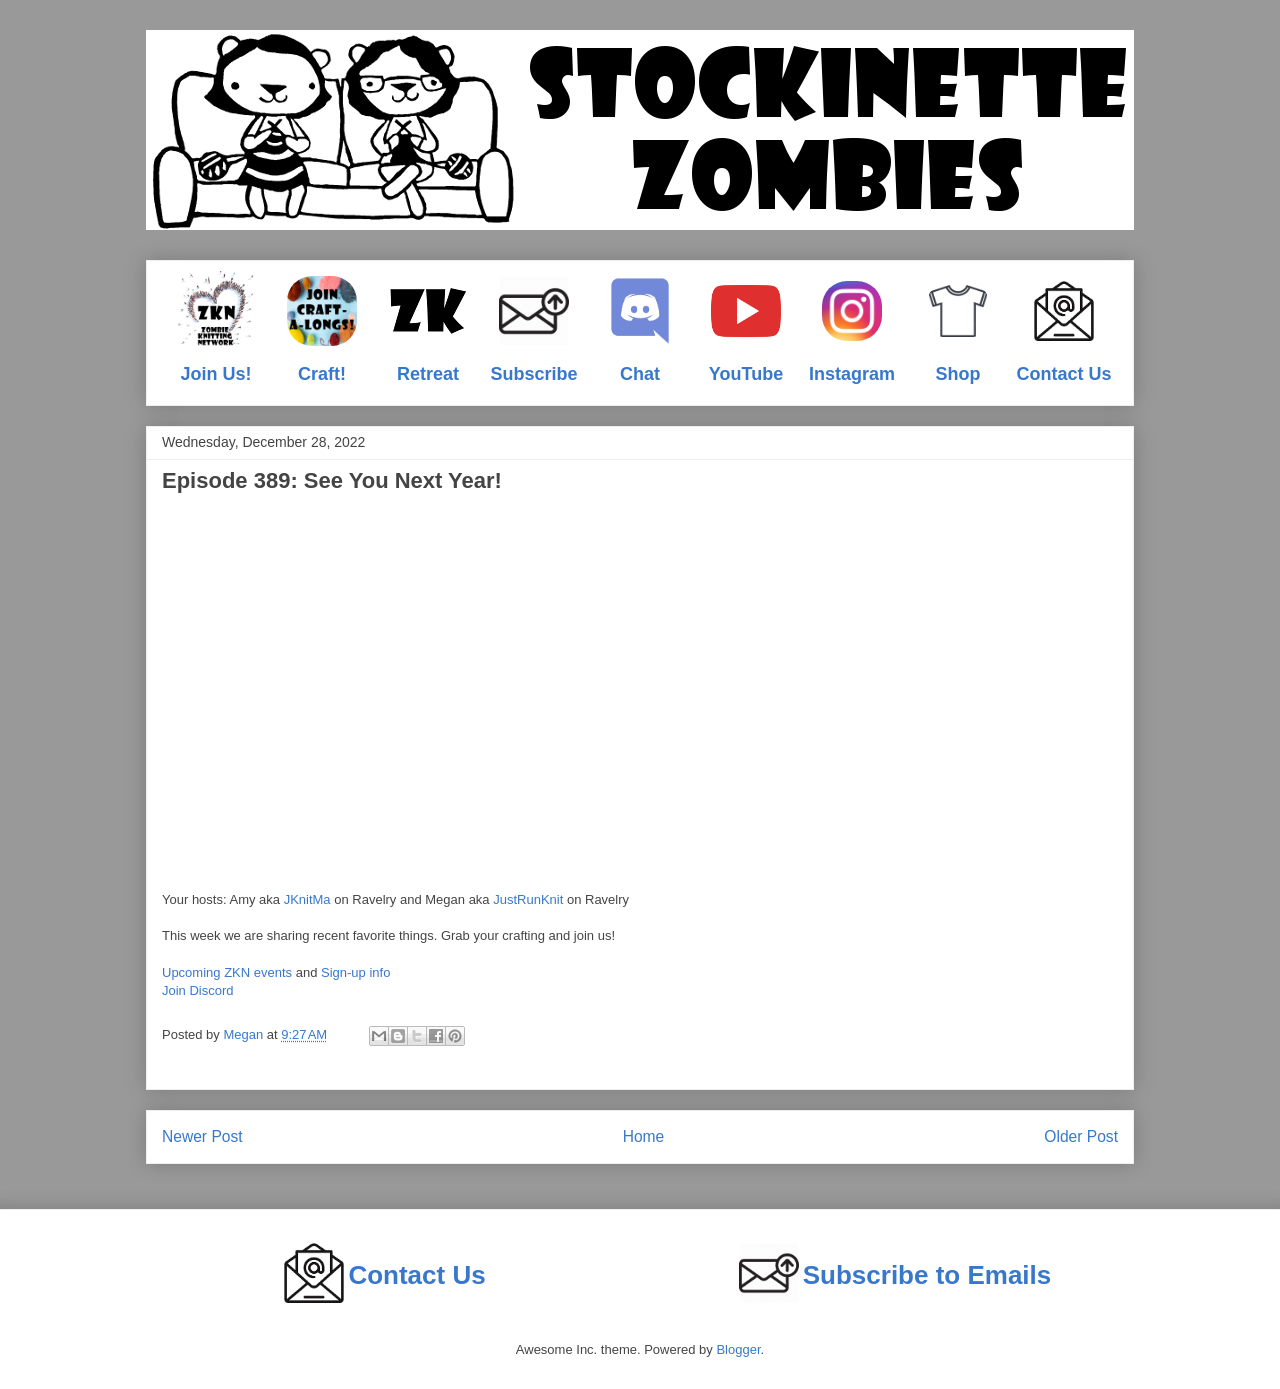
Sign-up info (355, 972)
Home (644, 1136)
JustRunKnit (528, 899)
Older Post (1081, 1136)
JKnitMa (307, 899)
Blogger (738, 1349)
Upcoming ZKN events (227, 972)
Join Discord (198, 990)
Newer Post (202, 1136)
